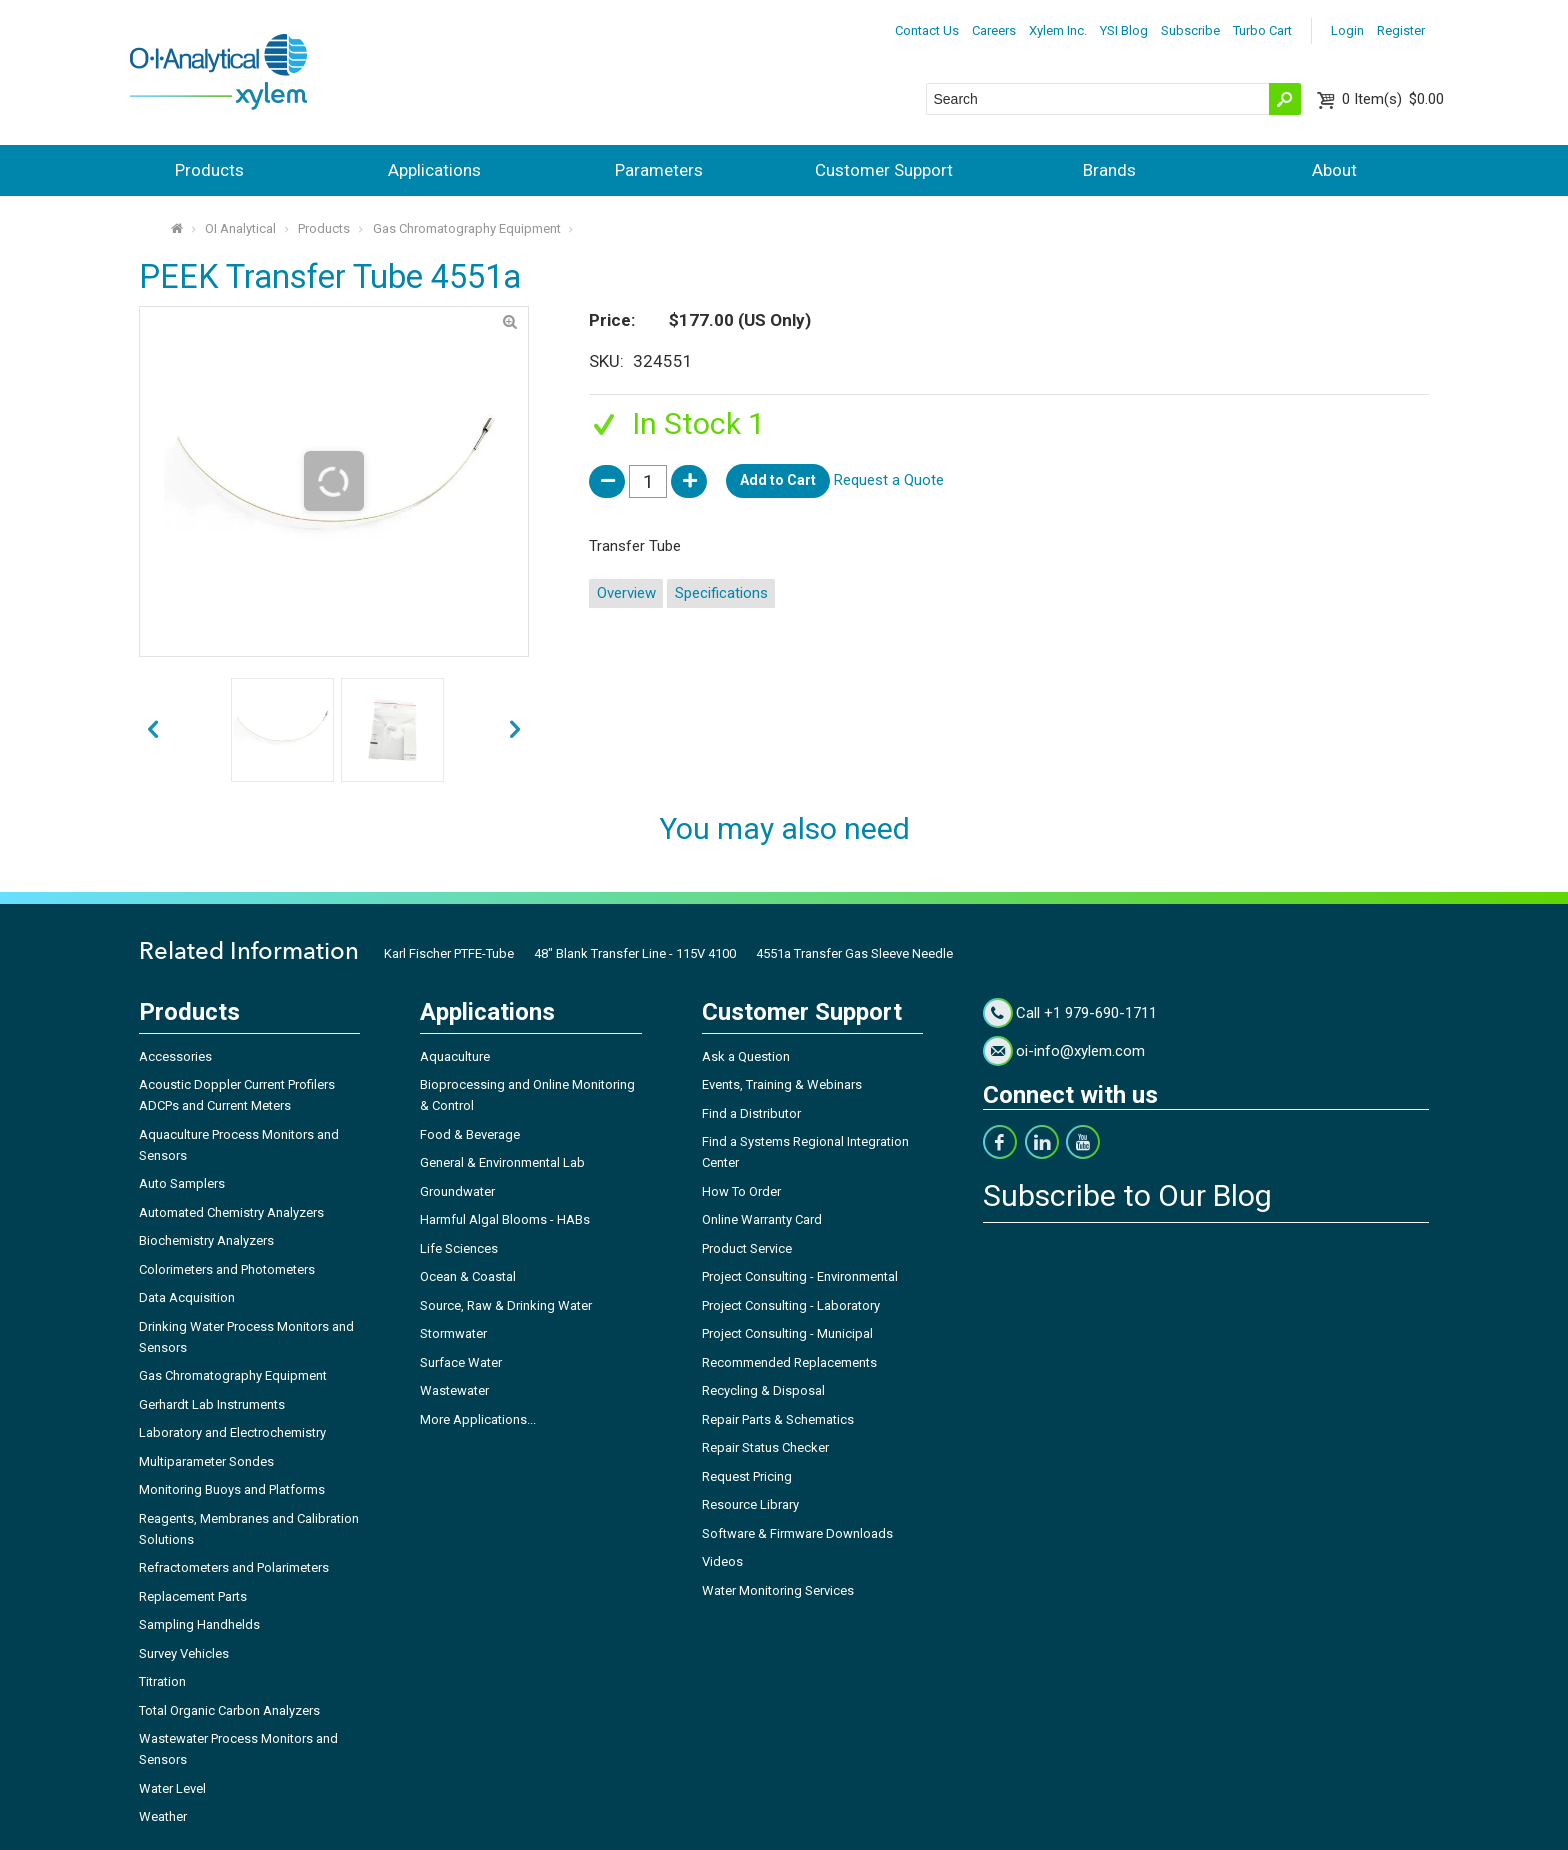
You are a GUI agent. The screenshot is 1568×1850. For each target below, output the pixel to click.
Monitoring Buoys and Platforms (232, 1489)
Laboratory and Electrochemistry (232, 1432)
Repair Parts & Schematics (778, 1419)
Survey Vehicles (184, 1653)
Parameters (659, 170)
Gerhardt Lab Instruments (212, 1404)
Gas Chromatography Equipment (467, 228)
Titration (162, 1681)
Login (1347, 30)
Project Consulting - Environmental (800, 1276)
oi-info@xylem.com (1080, 1051)
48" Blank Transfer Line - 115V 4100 (635, 953)
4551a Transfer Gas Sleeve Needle (854, 953)
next (152, 730)
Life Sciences (459, 1248)
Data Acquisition (187, 1297)
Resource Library (750, 1504)
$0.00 (1393, 99)
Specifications (721, 593)
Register (1401, 30)
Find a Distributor (751, 1113)
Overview (626, 593)
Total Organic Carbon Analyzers (229, 1710)
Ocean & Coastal (468, 1276)
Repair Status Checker (765, 1447)
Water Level (172, 1788)
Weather (163, 1816)
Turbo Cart (1262, 30)
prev (515, 730)
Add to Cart (778, 480)
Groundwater (457, 1191)
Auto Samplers (182, 1183)
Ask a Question (746, 1056)
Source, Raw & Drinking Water (506, 1305)
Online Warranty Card (762, 1219)
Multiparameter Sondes (206, 1461)
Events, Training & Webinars (782, 1084)
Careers (994, 30)
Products (209, 170)
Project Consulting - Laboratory (791, 1305)
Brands (1109, 170)
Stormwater (453, 1333)
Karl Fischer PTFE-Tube (449, 953)
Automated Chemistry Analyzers (231, 1212)
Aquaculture (455, 1056)
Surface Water (461, 1362)
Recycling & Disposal (763, 1390)
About (1334, 170)
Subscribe (1190, 30)
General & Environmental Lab (502, 1162)
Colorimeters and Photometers (227, 1269)
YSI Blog (1124, 30)
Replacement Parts (193, 1596)
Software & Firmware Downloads (797, 1533)
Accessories (175, 1056)
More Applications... (478, 1419)
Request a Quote (889, 480)
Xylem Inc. (1058, 30)
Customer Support (884, 170)
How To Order (741, 1191)
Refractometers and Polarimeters (234, 1567)
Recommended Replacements (789, 1362)
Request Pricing (747, 1476)
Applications (434, 170)
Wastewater (454, 1390)
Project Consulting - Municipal (787, 1333)
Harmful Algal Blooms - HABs (505, 1219)
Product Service (747, 1248)
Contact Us (927, 30)
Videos (722, 1561)
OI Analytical (240, 228)
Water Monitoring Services (778, 1590)
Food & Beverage (470, 1134)
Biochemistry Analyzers (206, 1240)
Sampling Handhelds (199, 1624)
